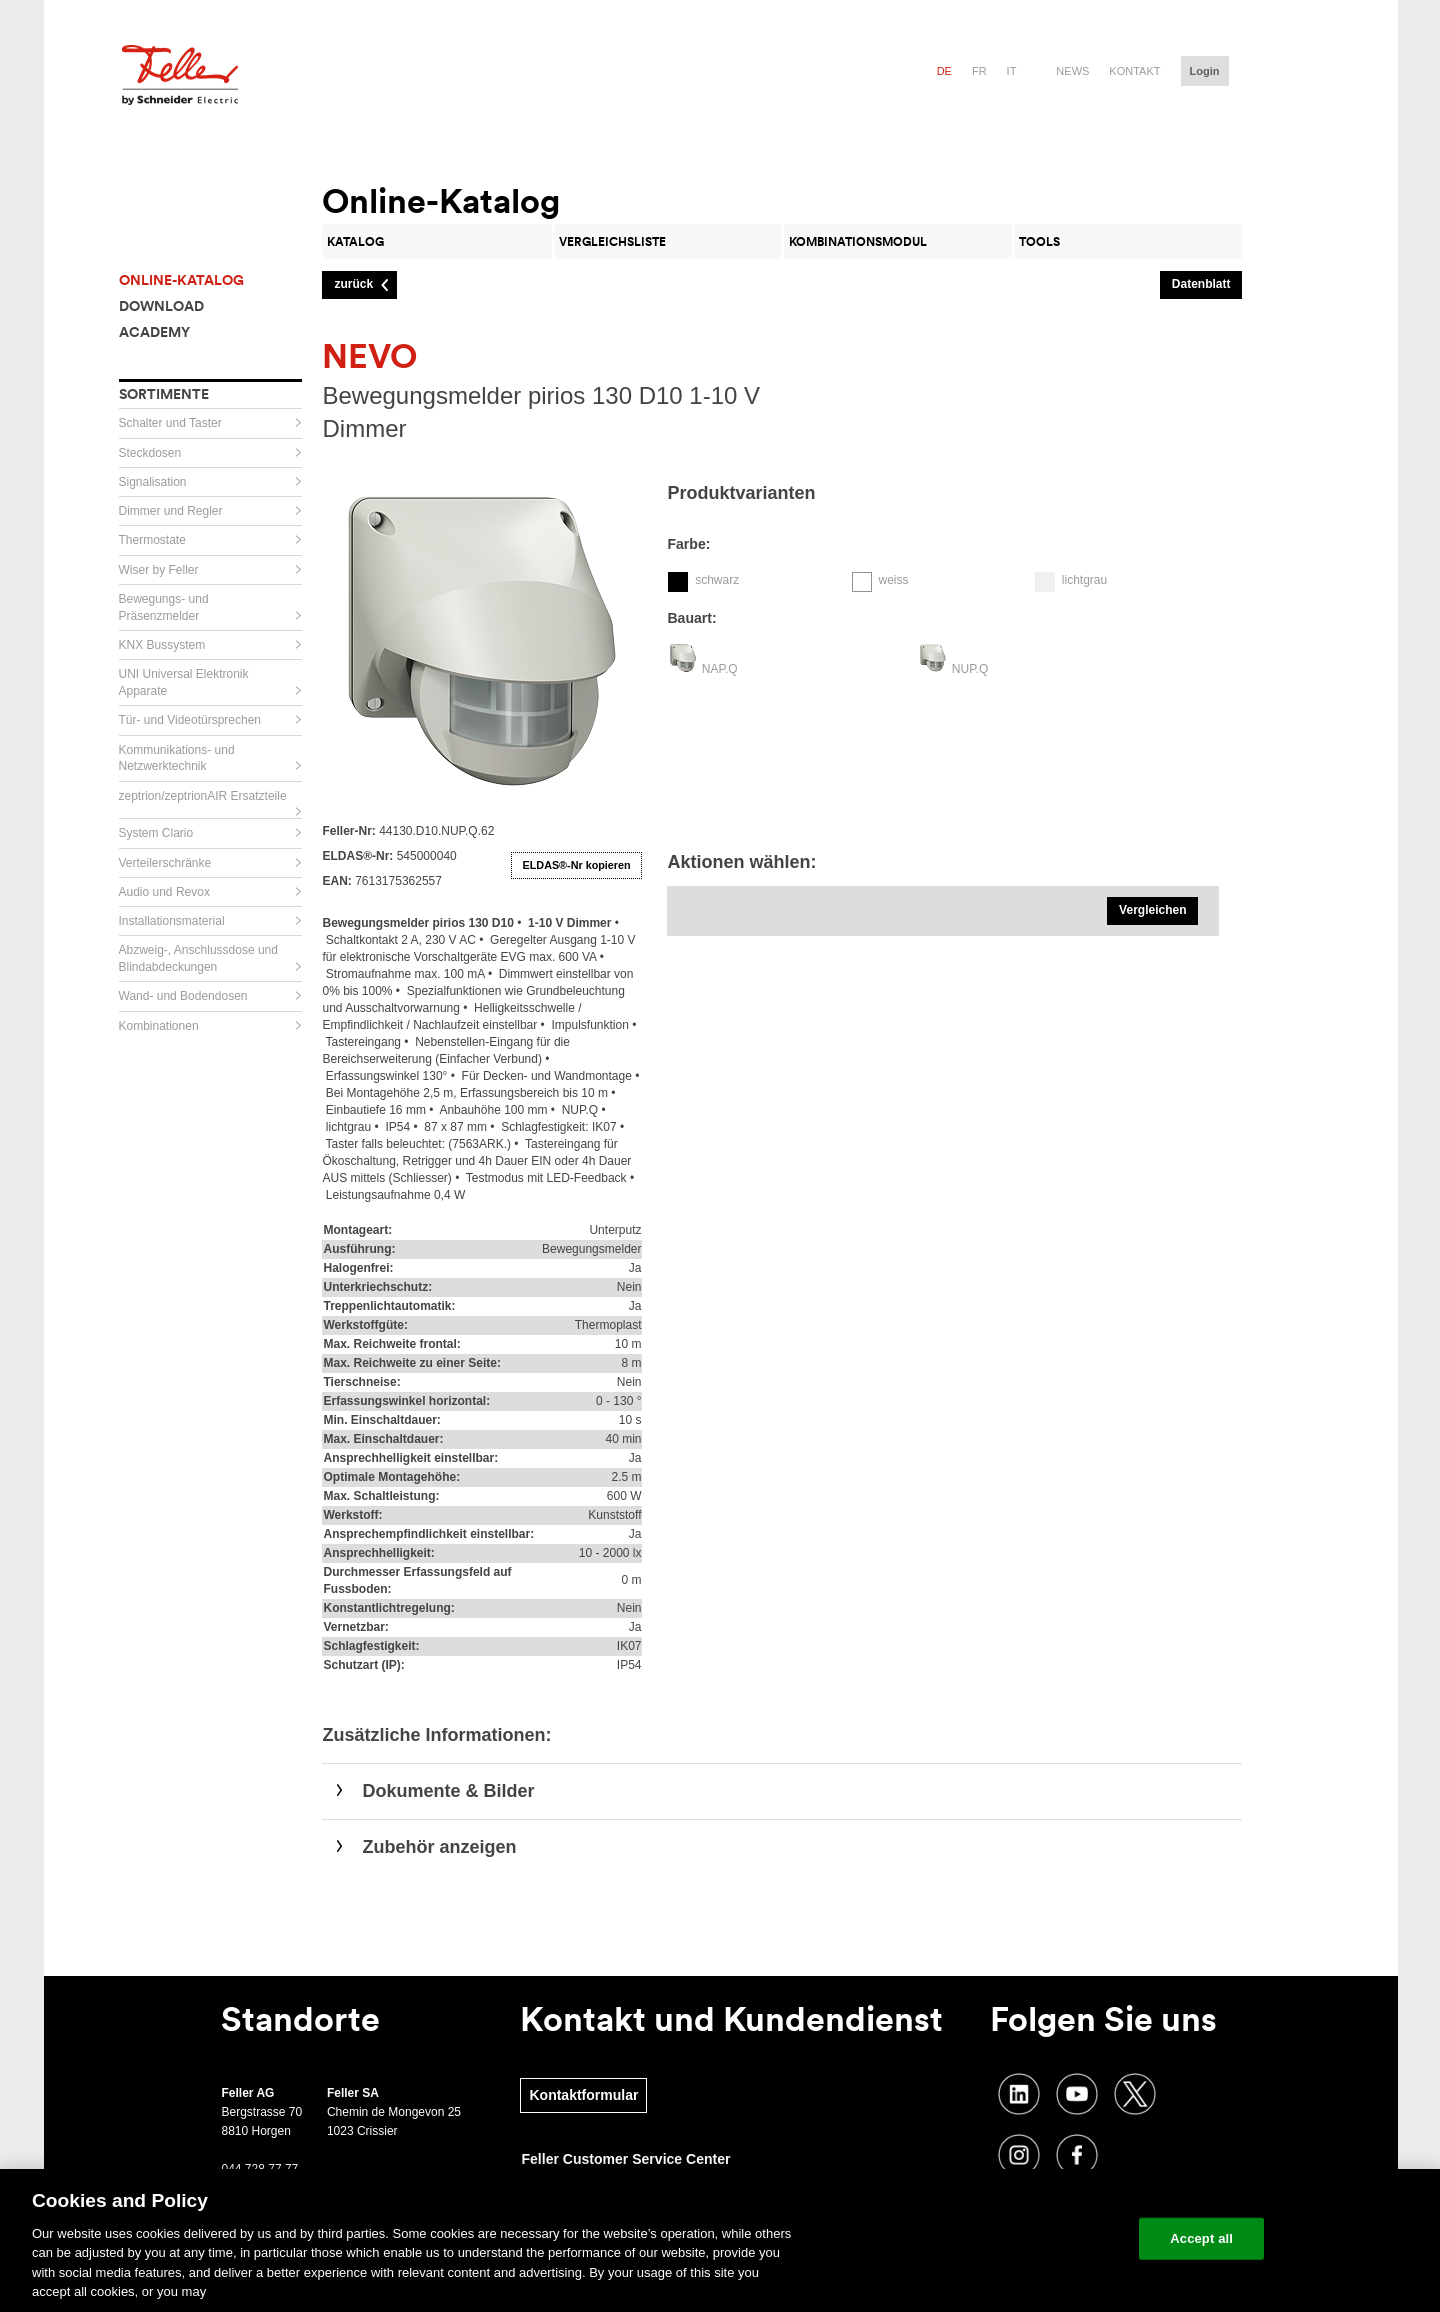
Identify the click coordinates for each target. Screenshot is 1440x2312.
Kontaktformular (583, 2095)
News (1072, 71)
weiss (893, 580)
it (1012, 71)
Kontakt (1134, 71)
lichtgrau (1084, 580)
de (944, 71)
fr (979, 71)
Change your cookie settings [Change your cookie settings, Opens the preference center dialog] (1030, 2238)
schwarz (717, 580)
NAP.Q (720, 669)
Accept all (1201, 2238)
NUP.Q (970, 669)
